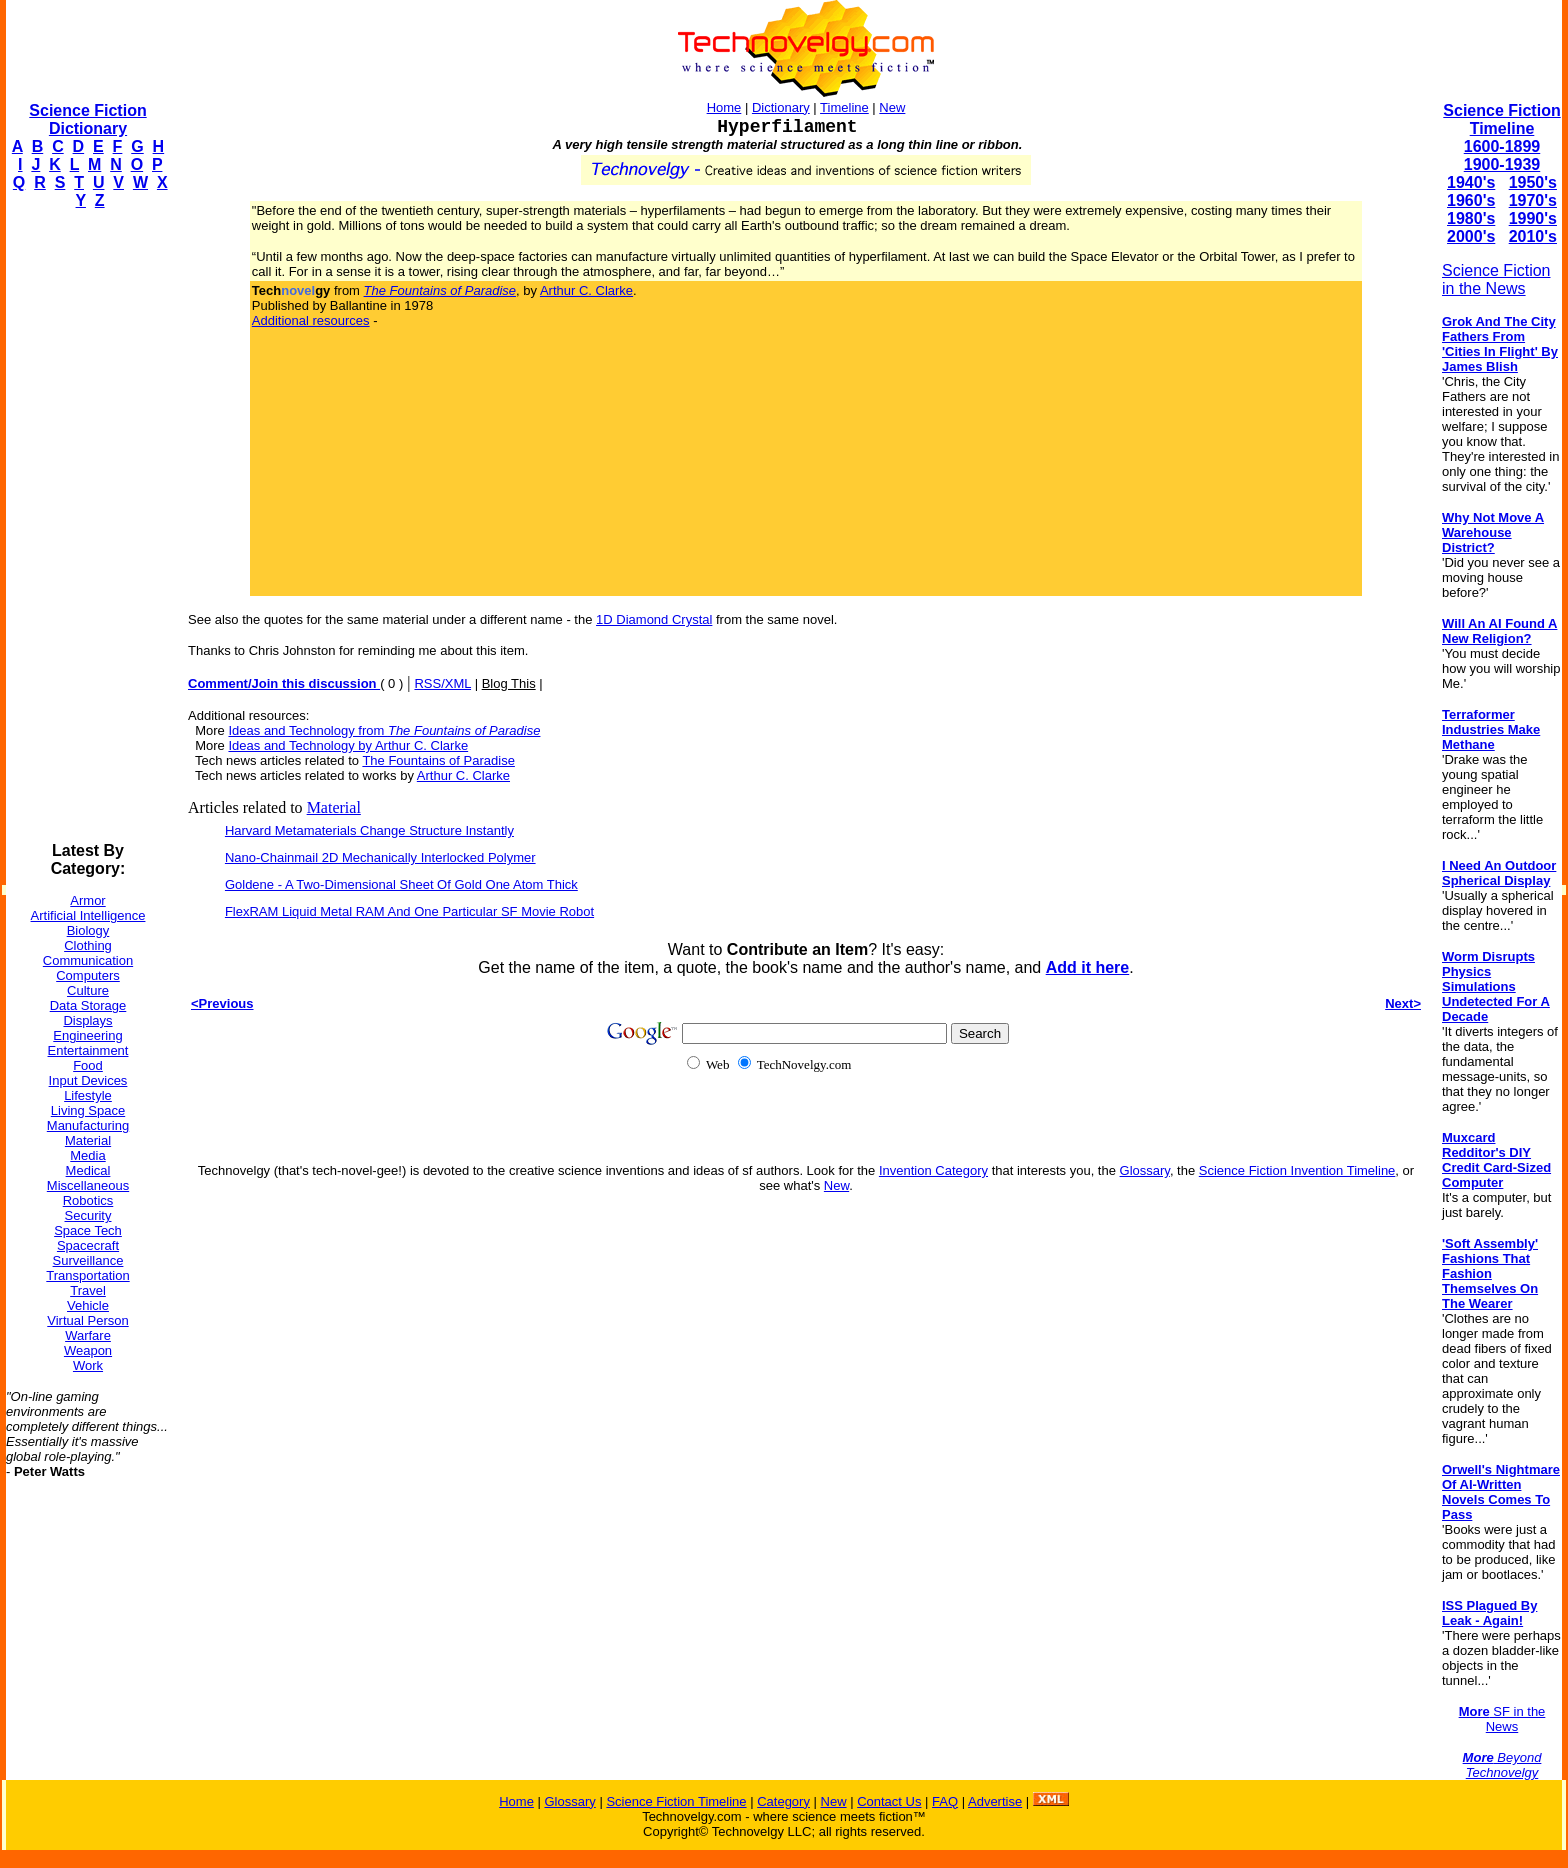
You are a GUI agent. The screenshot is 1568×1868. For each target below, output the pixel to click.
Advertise (995, 1801)
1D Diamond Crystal (654, 619)
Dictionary (781, 107)
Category (783, 1801)
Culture (88, 990)
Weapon (88, 1350)
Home (724, 107)
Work (88, 1365)
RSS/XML (442, 683)
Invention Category (933, 1170)
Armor (87, 900)
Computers (88, 975)
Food (88, 1065)
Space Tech (88, 1230)
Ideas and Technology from (384, 730)
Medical (88, 1170)
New (892, 107)
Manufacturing (88, 1125)
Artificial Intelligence (88, 915)
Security (88, 1215)
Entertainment (88, 1050)
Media (87, 1155)
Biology (88, 930)
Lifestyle (88, 1095)
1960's (1471, 200)
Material (88, 1140)
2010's (1533, 236)
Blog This (509, 683)
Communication (88, 960)
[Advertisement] (86, 526)
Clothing (88, 945)
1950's (1533, 182)
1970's (1533, 200)
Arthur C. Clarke (586, 290)
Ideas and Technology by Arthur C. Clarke (348, 745)
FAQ (945, 1801)
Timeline (844, 107)
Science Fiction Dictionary (87, 119)
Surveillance (88, 1260)
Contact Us (889, 1801)
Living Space (88, 1110)
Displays (87, 1020)
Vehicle (88, 1305)
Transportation (87, 1275)
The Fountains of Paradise (438, 760)
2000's (1471, 236)
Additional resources (311, 320)
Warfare (88, 1335)
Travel (88, 1290)
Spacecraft (88, 1245)
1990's (1533, 218)
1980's (1471, 218)
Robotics (88, 1200)
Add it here (1088, 967)
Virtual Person (87, 1320)
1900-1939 (1502, 164)
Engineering (87, 1035)
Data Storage (88, 1005)
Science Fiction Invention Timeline (1297, 1170)
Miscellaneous (88, 1185)
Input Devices (88, 1080)
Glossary (1145, 1170)
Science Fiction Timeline (1501, 119)
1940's (1471, 182)
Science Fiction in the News (1496, 279)
